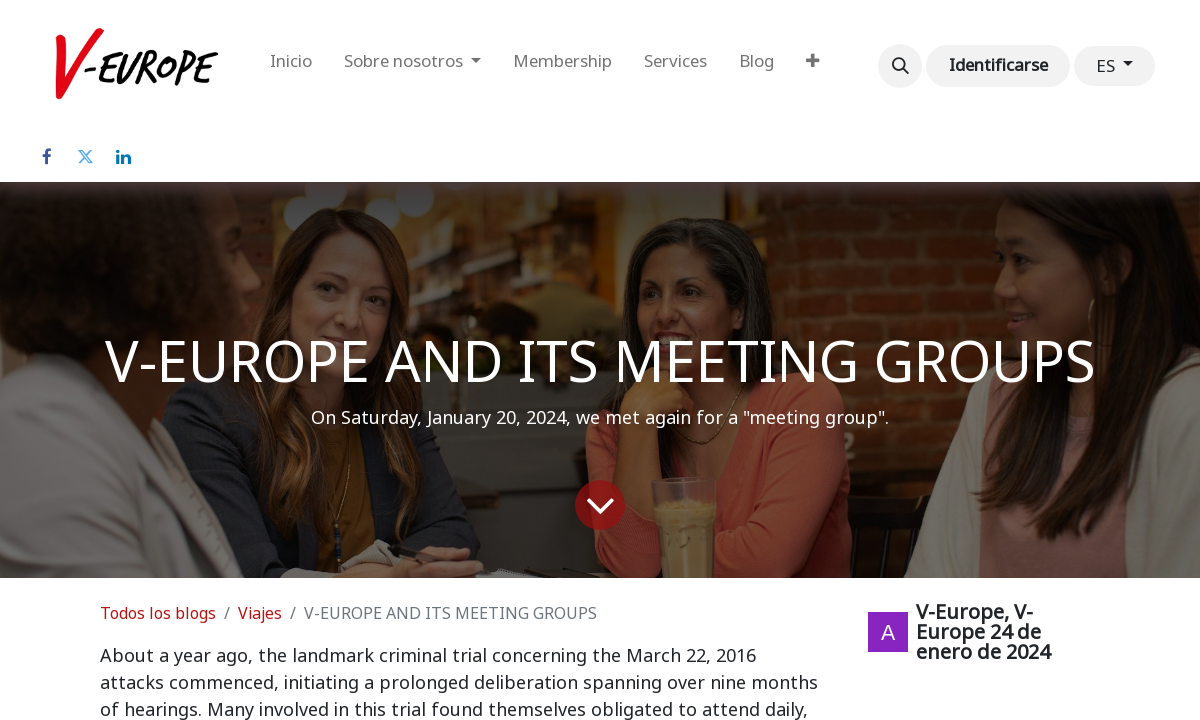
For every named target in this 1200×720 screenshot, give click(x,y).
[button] (900, 66)
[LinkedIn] (123, 157)
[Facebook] (47, 157)
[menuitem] (291, 66)
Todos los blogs (158, 613)
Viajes (260, 613)
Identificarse (998, 65)
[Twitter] (85, 157)
